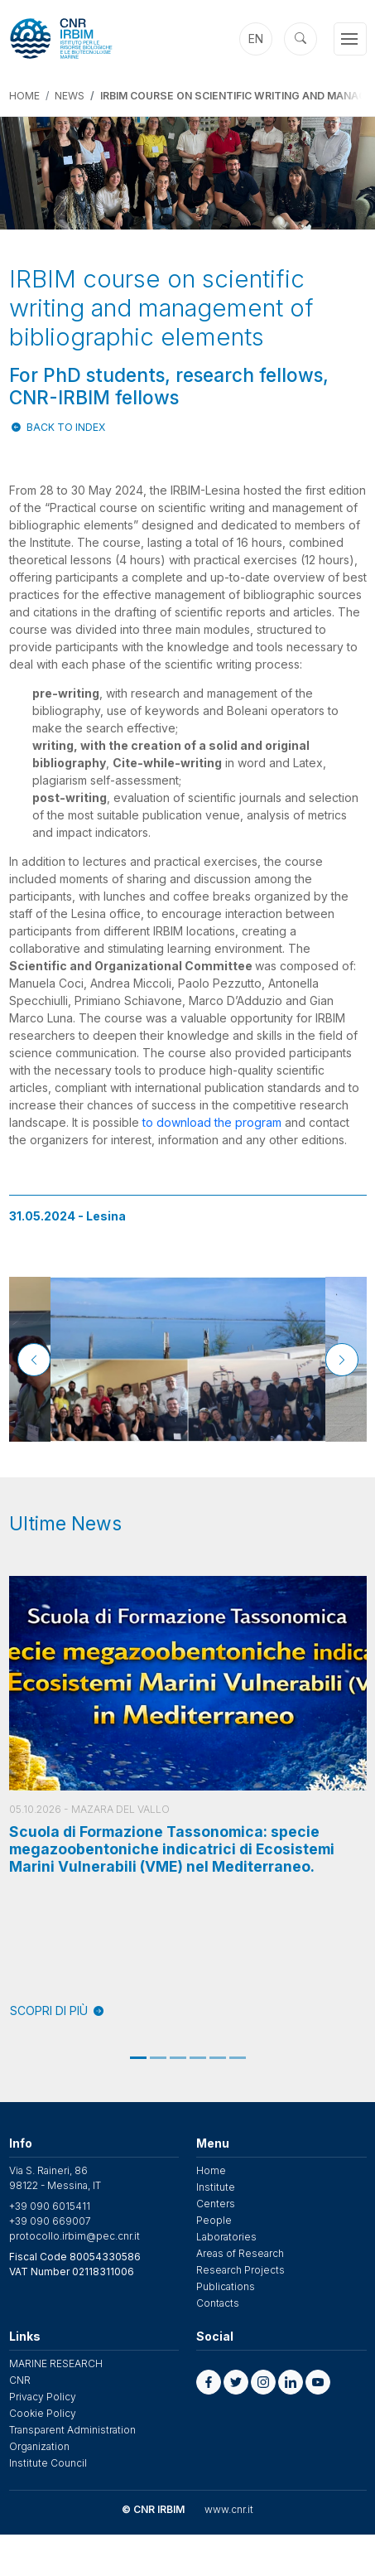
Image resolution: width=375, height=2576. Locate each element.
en (255, 38)
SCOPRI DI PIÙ (56, 2010)
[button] (208, 2382)
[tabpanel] (187, 1798)
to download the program (211, 1122)
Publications (225, 2286)
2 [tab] (158, 2057)
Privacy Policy (42, 2396)
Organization (39, 2446)
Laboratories (226, 2236)
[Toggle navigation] (350, 39)
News (69, 95)
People (214, 2220)
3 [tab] (178, 2057)
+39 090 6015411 (49, 2206)
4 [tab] (198, 2057)
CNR (20, 2380)
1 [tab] (138, 2057)
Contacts (217, 2303)
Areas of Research (240, 2253)
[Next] (341, 1359)
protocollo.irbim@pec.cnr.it (74, 2236)
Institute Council (48, 2463)
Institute (215, 2187)
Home (24, 95)
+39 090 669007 (50, 2221)
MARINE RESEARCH (56, 2363)
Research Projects (240, 2270)
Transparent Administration (72, 2430)
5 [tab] (217, 2057)
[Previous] (33, 1359)
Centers (215, 2203)
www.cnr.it (228, 2509)
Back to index (65, 427)
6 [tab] (237, 2057)
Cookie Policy (42, 2413)
